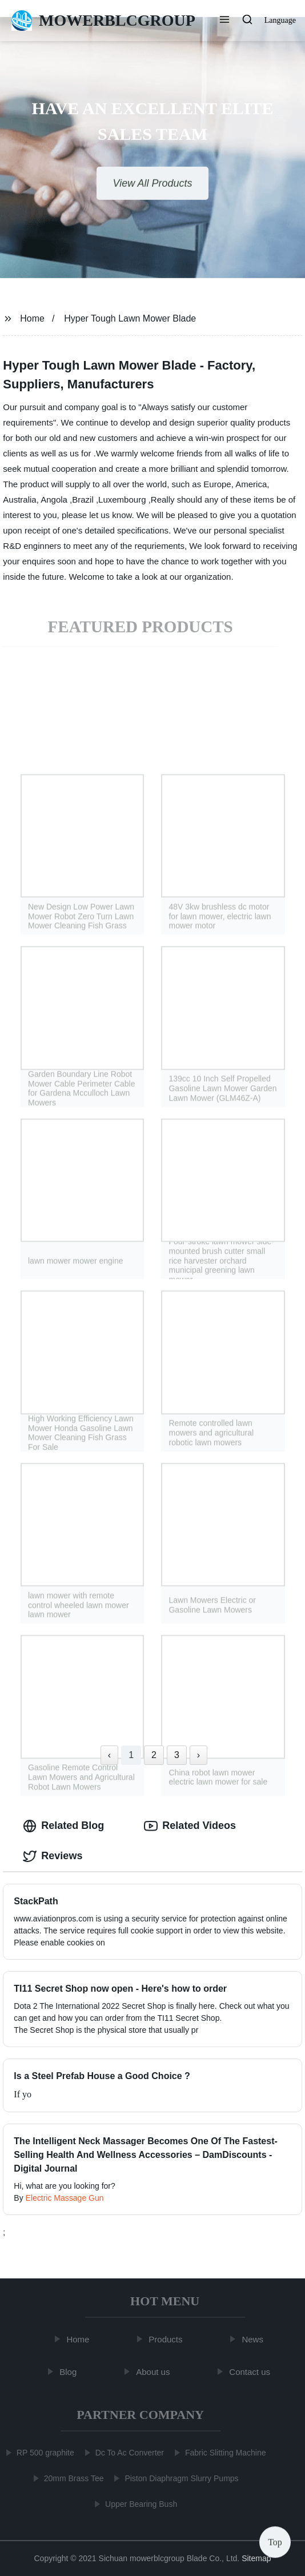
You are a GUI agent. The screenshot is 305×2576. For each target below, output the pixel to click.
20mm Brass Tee (72, 2478)
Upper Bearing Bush (139, 2504)
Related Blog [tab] (63, 1826)
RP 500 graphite (43, 2452)
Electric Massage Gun (65, 2197)
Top (275, 2541)
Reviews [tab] (52, 1856)
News (255, 2339)
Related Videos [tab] (190, 1826)
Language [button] (280, 20)
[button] (224, 20)
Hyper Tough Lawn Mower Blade (130, 318)
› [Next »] (198, 1755)
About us (155, 2372)
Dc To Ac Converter (127, 2452)
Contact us (251, 2372)
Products (167, 2339)
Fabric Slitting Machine (223, 2452)
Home (32, 318)
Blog (70, 2372)
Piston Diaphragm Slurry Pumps (179, 2478)
